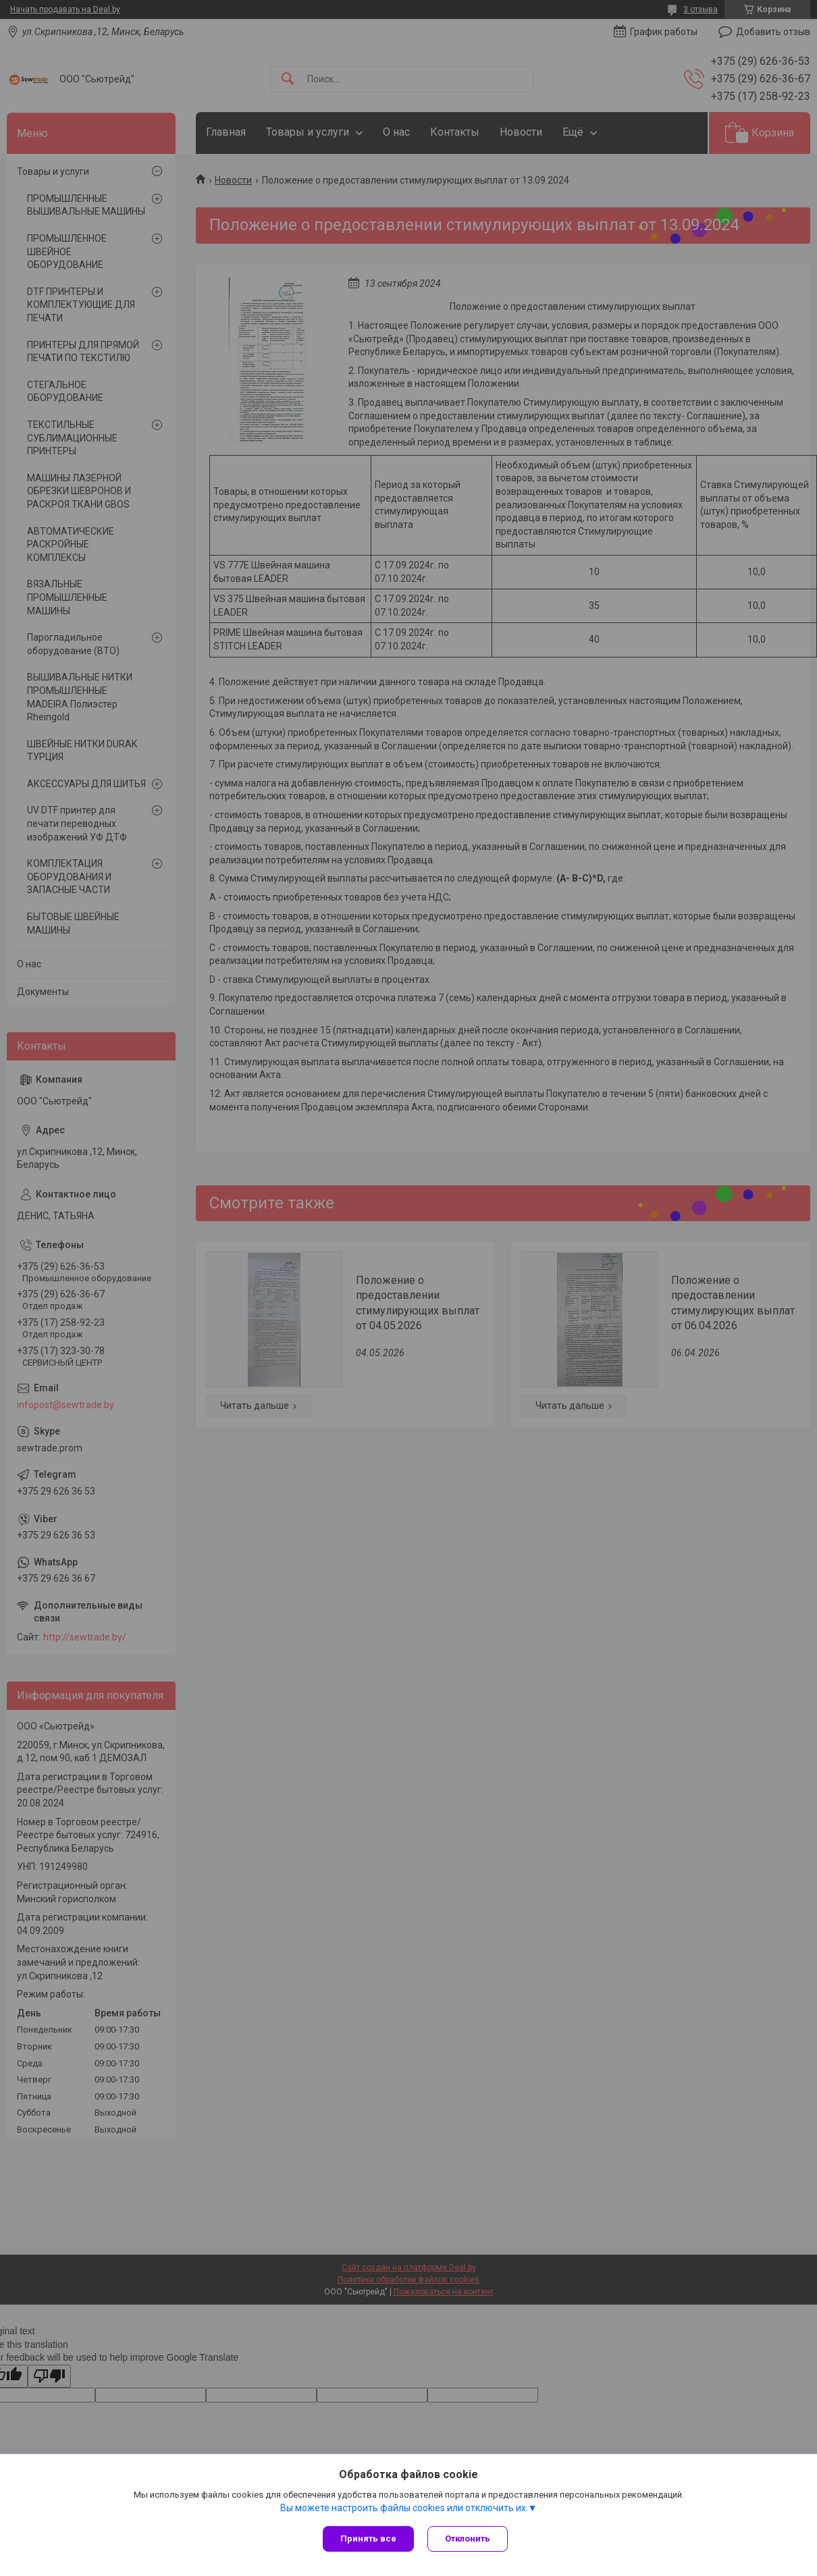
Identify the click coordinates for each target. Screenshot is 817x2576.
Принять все (368, 2538)
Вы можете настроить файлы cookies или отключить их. (404, 2507)
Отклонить (467, 2538)
